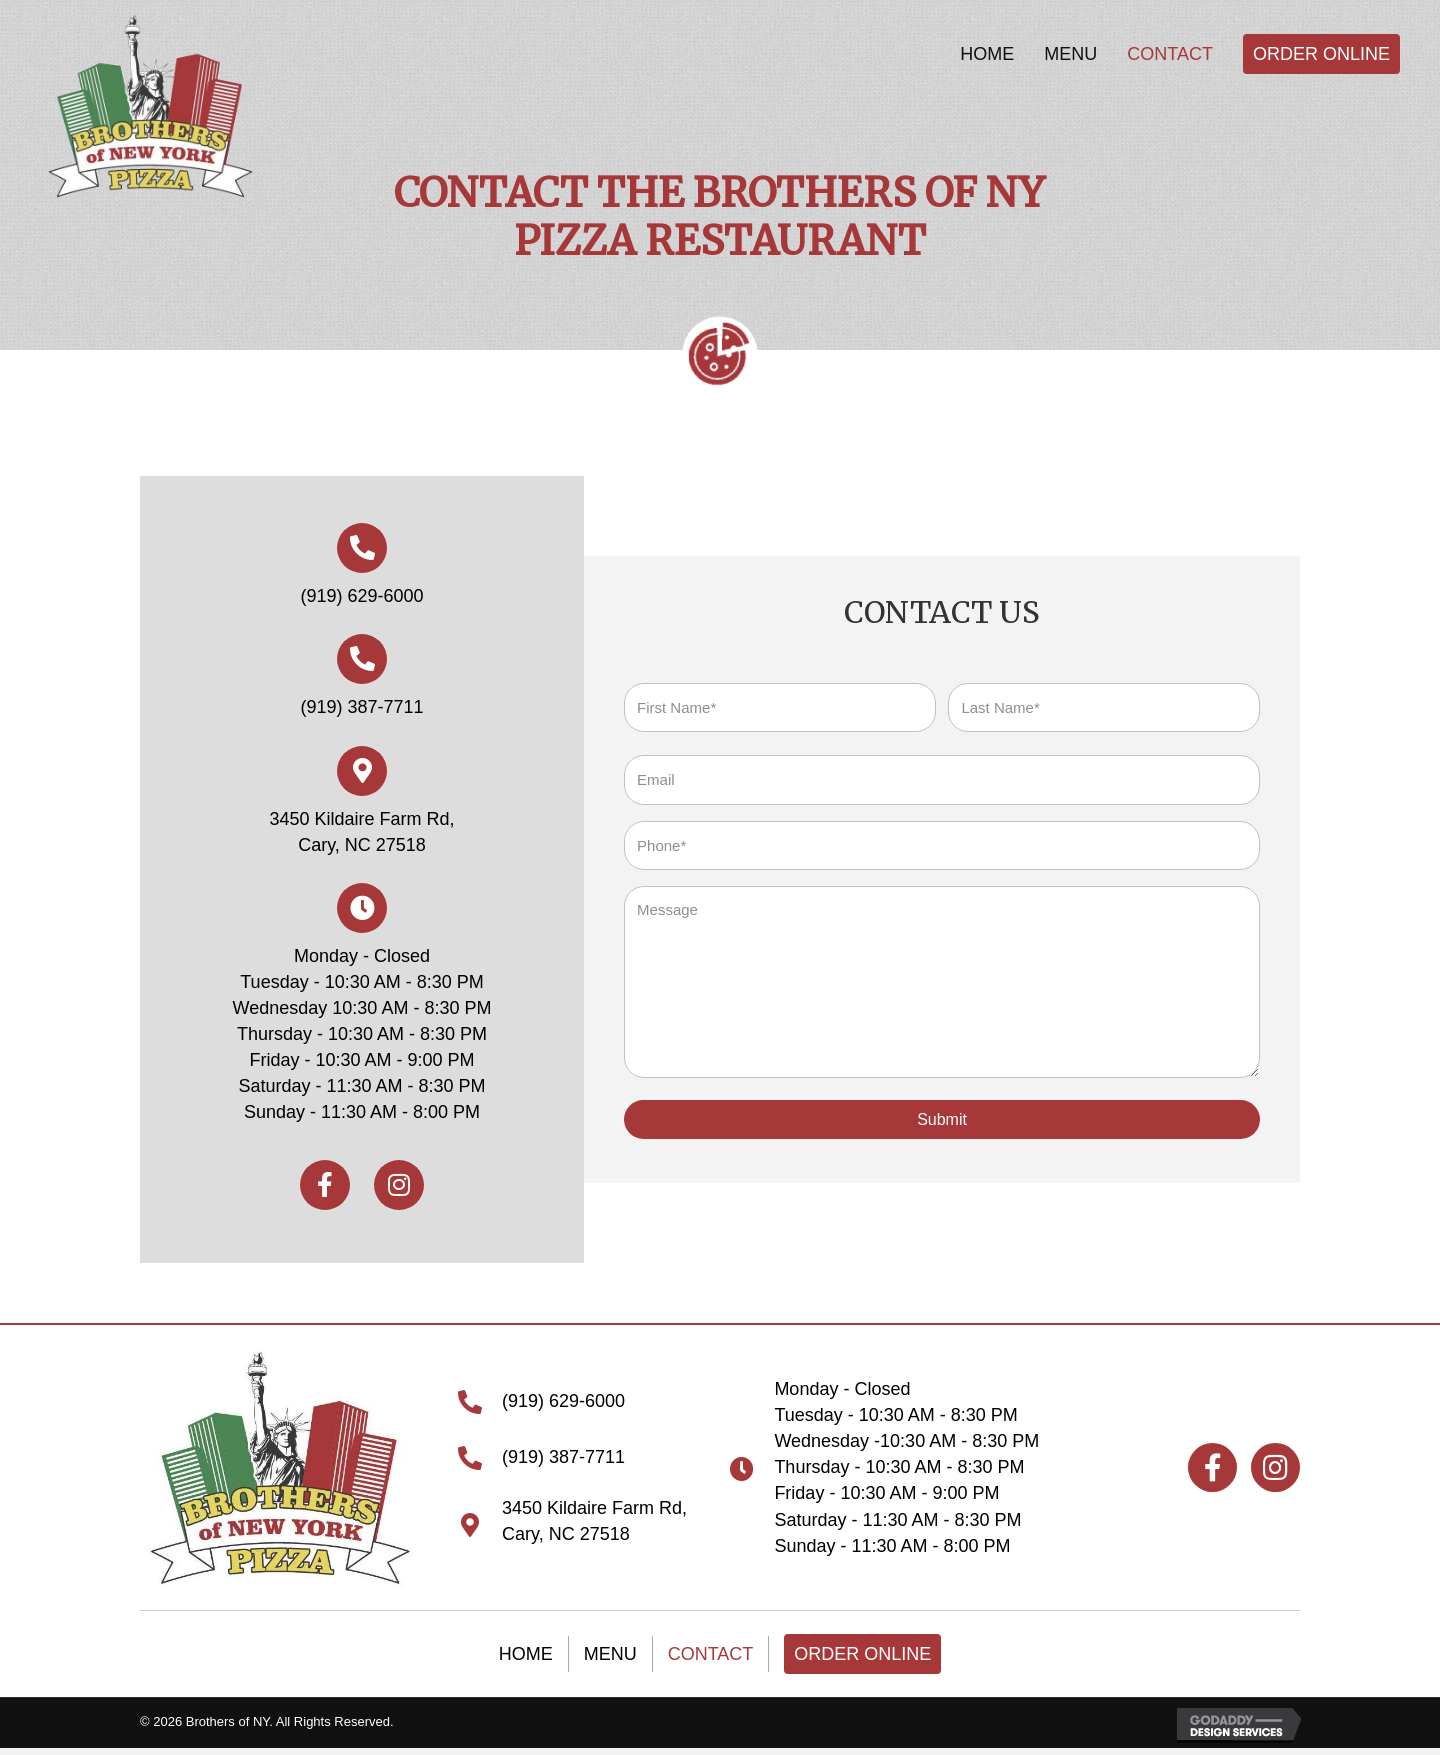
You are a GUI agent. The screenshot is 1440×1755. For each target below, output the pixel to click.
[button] (325, 1182)
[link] (987, 54)
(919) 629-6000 (361, 593)
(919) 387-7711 (361, 704)
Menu (610, 1648)
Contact (711, 1648)
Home (526, 1648)
